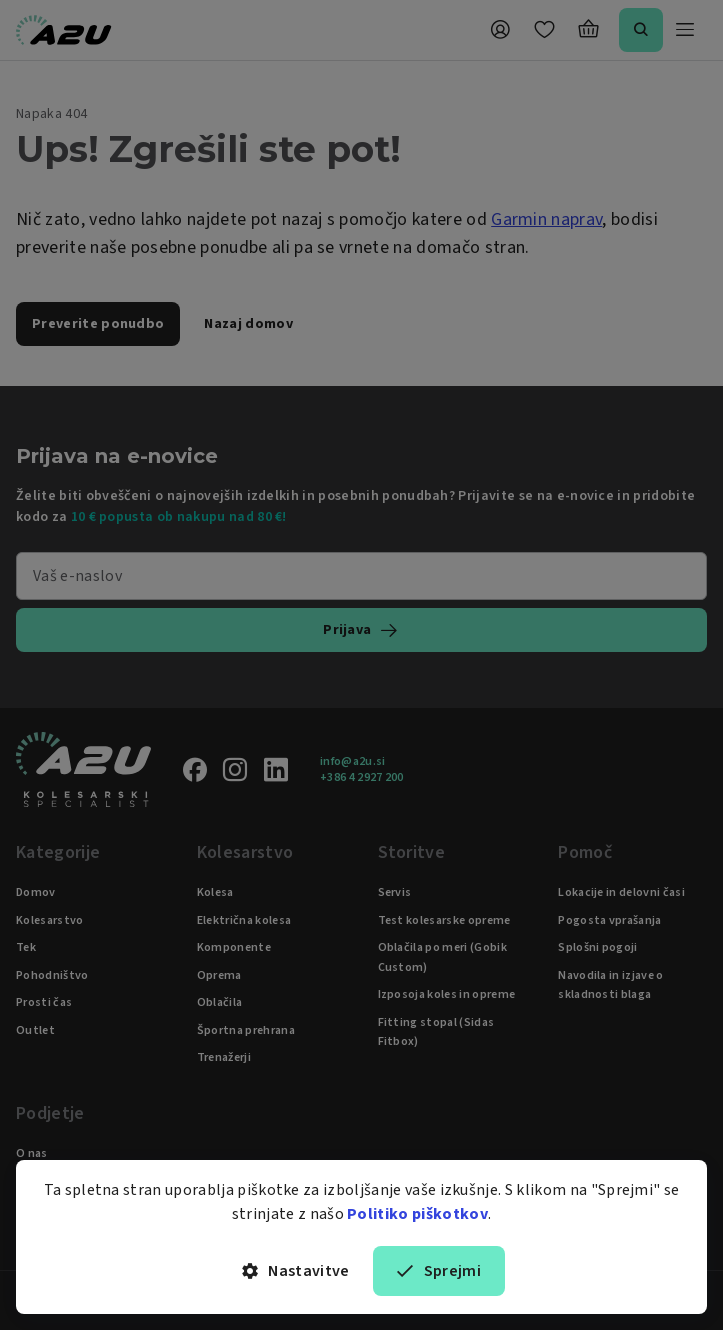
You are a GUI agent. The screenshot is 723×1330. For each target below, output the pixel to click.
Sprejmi (439, 1271)
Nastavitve (296, 1271)
